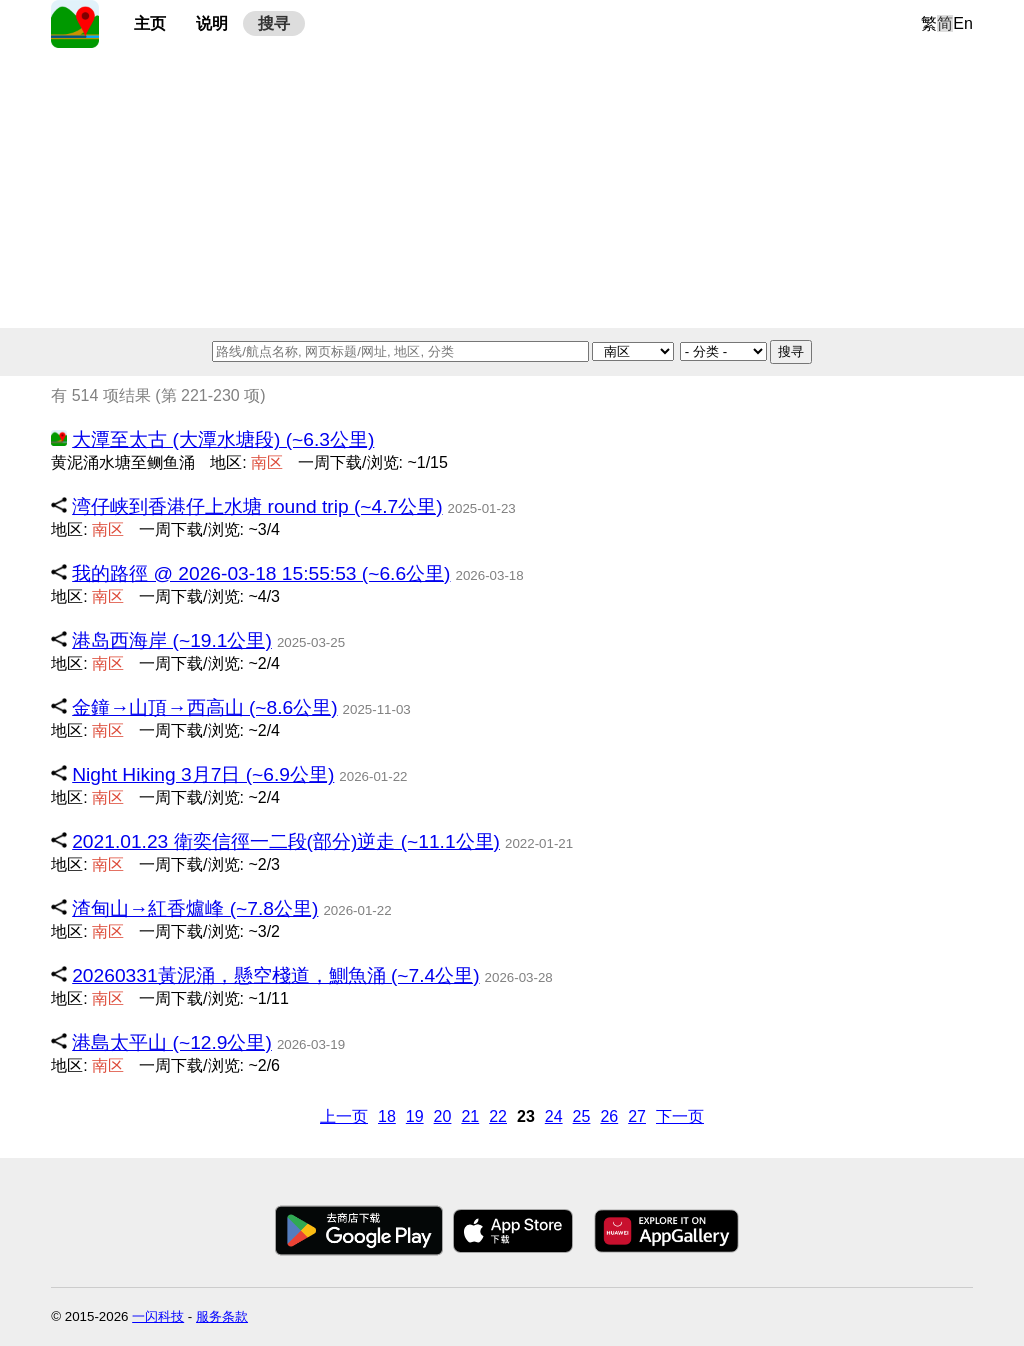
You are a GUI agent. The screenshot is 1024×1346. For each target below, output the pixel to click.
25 (582, 1116)
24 (554, 1116)
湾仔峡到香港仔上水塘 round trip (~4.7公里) (257, 506)
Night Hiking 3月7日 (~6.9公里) (203, 774)
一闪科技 (158, 1316)
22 (498, 1116)
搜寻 (274, 23)
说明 (212, 23)
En (963, 23)
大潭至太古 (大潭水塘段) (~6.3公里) (223, 439)
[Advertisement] (512, 188)
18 (387, 1116)
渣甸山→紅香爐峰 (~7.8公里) (195, 908)
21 (470, 1116)
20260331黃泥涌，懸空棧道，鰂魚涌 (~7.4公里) (275, 975)
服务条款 (222, 1316)
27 (637, 1116)
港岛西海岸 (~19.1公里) (172, 640)
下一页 (680, 1116)
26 (609, 1116)
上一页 (344, 1116)
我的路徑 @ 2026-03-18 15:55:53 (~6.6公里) (261, 573)
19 (415, 1116)
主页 (150, 23)
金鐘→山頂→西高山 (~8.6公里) (204, 707)
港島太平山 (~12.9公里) (172, 1042)
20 (443, 1116)
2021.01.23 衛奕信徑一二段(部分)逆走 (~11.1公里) (286, 841)
